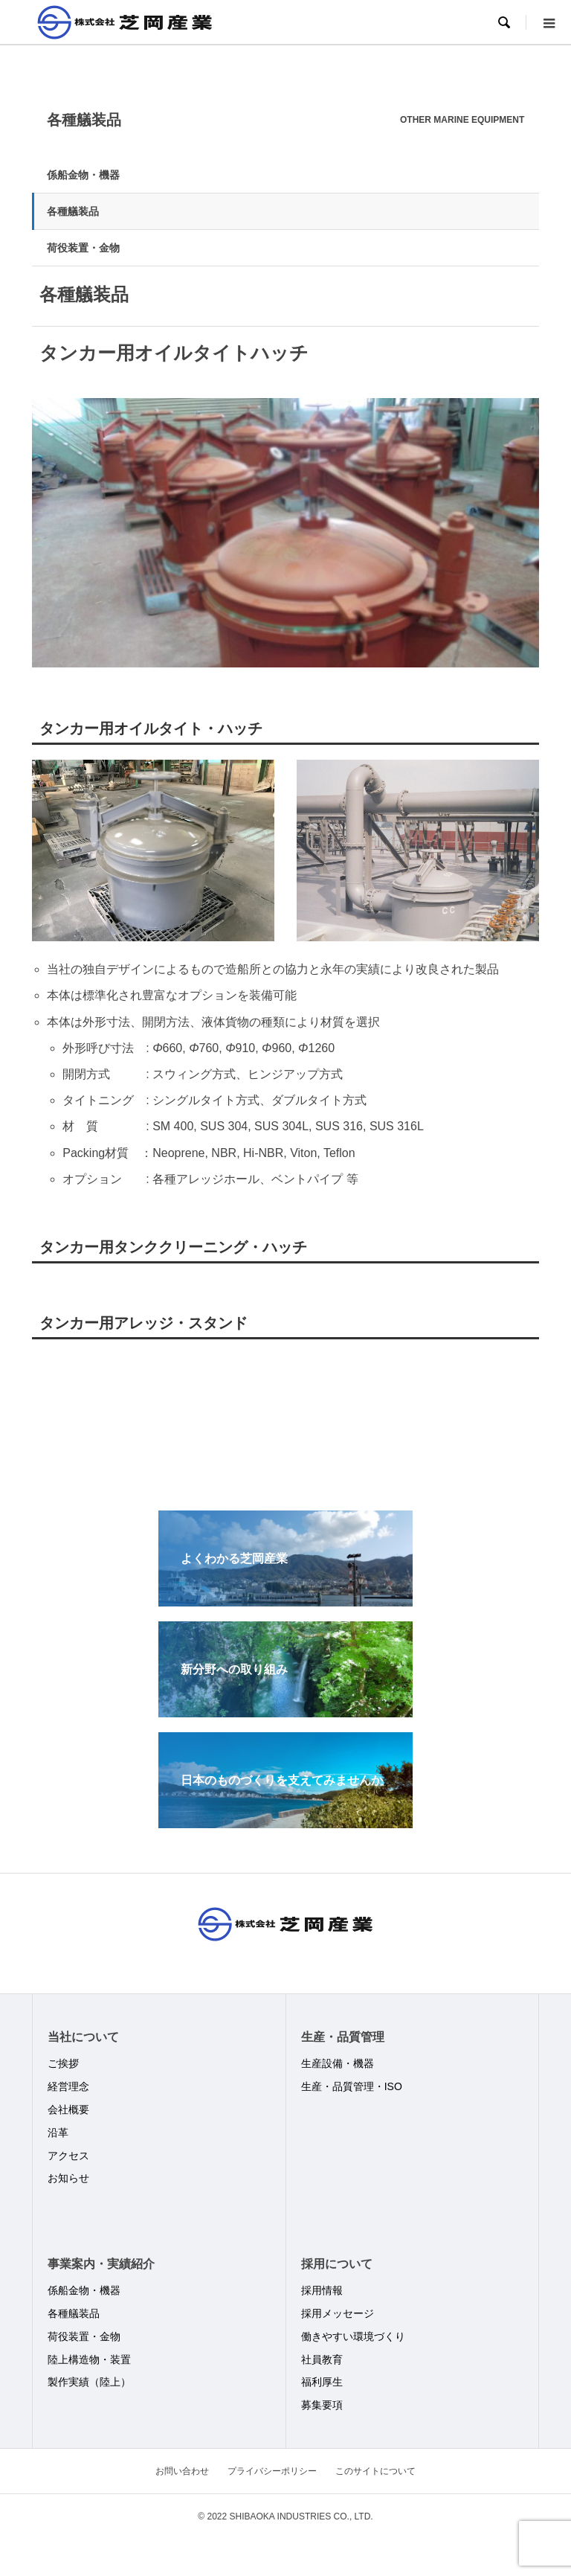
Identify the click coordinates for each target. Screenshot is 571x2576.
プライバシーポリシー (272, 2471)
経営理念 (68, 2086)
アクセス (68, 2156)
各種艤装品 (73, 211)
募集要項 (322, 2405)
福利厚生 (322, 2382)
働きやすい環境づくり (353, 2336)
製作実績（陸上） (89, 2382)
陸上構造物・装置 (89, 2359)
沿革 (58, 2132)
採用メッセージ (337, 2313)
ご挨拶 (63, 2063)
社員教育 (322, 2359)
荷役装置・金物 (83, 248)
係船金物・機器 (83, 175)
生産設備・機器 (337, 2063)
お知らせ (68, 2178)
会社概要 (68, 2109)
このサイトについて (375, 2471)
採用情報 (322, 2290)
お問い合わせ (182, 2471)
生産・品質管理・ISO (351, 2086)
